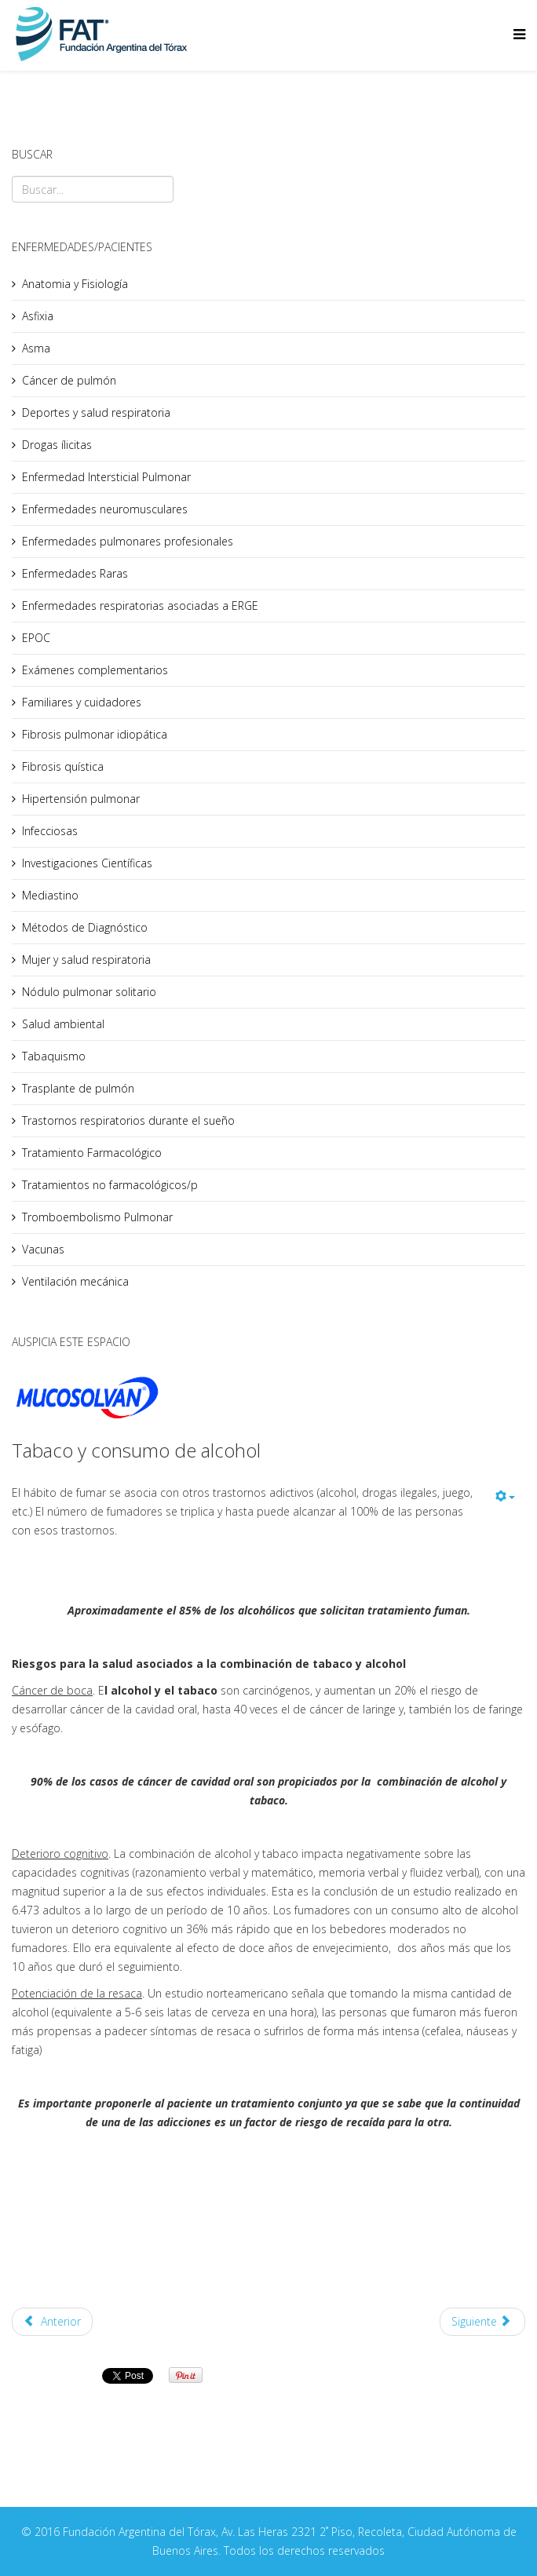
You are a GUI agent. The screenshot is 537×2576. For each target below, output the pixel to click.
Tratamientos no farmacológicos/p (110, 1184)
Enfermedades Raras (75, 573)
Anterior (52, 2321)
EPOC (36, 637)
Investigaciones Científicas (87, 863)
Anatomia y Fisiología (75, 283)
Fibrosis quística (63, 766)
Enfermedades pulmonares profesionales (127, 541)
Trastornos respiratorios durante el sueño (128, 1120)
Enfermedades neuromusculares (105, 509)
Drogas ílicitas (57, 444)
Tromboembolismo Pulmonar (97, 1217)
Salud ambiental (63, 1023)
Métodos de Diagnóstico (85, 927)
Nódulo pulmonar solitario (89, 991)
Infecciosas (50, 830)
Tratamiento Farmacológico (92, 1152)
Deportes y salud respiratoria (96, 412)
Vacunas (43, 1249)
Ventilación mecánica (75, 1281)
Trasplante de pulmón (78, 1088)
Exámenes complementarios (95, 669)
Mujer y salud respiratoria (86, 959)
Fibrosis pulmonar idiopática (94, 734)
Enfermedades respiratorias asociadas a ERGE (140, 605)
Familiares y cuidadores (81, 702)
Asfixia (37, 315)
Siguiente (481, 2321)
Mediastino (50, 895)
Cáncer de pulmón (69, 380)
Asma (36, 348)
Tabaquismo (54, 1056)
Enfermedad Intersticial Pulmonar (106, 476)
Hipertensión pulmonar (81, 798)
